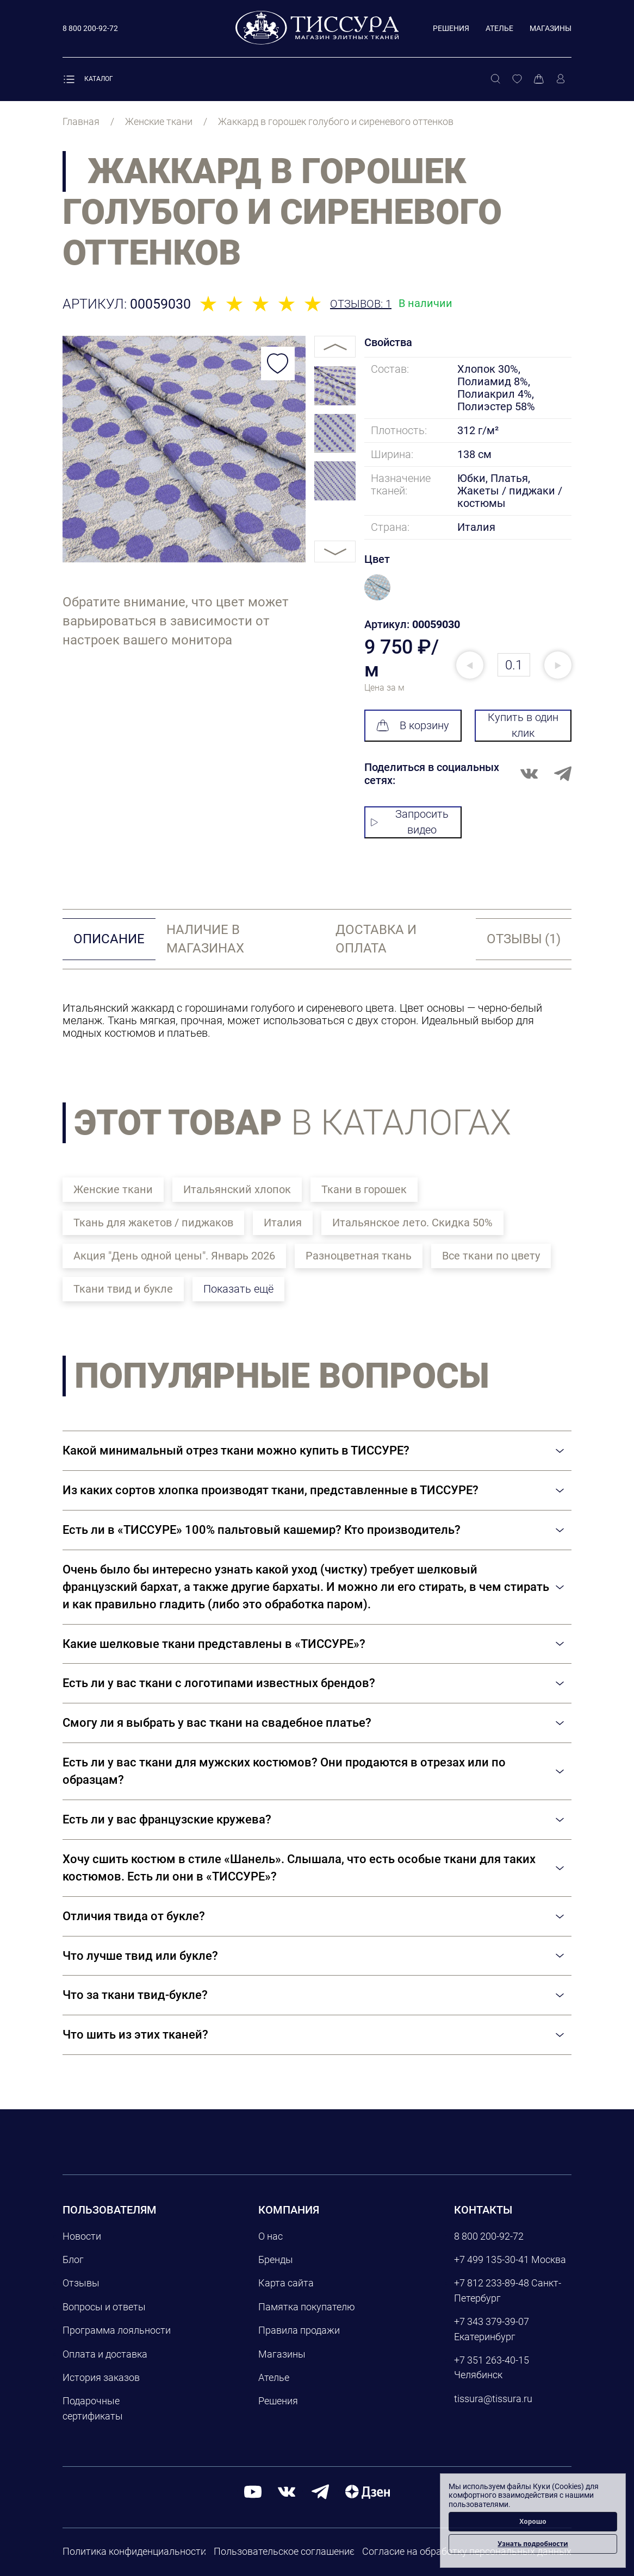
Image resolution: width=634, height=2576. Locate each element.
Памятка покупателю (306, 2306)
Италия (283, 1222)
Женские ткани (113, 1189)
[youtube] (253, 2491)
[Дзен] (367, 2491)
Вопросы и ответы (104, 2306)
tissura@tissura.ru (493, 2398)
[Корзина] (539, 79)
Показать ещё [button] (238, 1288)
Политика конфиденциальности (134, 2551)
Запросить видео (410, 821)
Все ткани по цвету (491, 1255)
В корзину (412, 725)
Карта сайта (286, 2283)
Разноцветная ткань (359, 1255)
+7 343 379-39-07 (491, 2321)
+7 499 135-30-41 (491, 2259)
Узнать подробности (533, 2543)
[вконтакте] (286, 2491)
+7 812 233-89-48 (491, 2283)
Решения (451, 28)
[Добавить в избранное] (278, 363)
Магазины (550, 28)
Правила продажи (299, 2330)
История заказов (101, 2377)
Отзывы (81, 2283)
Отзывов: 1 (360, 304)
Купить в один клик (523, 725)
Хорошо (532, 2521)
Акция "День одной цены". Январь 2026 (174, 1255)
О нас (270, 2236)
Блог (73, 2259)
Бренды (275, 2259)
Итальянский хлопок (237, 1189)
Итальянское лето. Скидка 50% (412, 1222)
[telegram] (320, 2491)
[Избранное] (517, 79)
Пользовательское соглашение (284, 2551)
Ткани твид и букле (123, 1288)
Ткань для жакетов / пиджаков (153, 1222)
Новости (82, 2236)
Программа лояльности (117, 2330)
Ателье (499, 28)
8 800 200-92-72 (489, 2236)
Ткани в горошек (364, 1189)
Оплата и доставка (105, 2354)
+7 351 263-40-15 (491, 2360)
